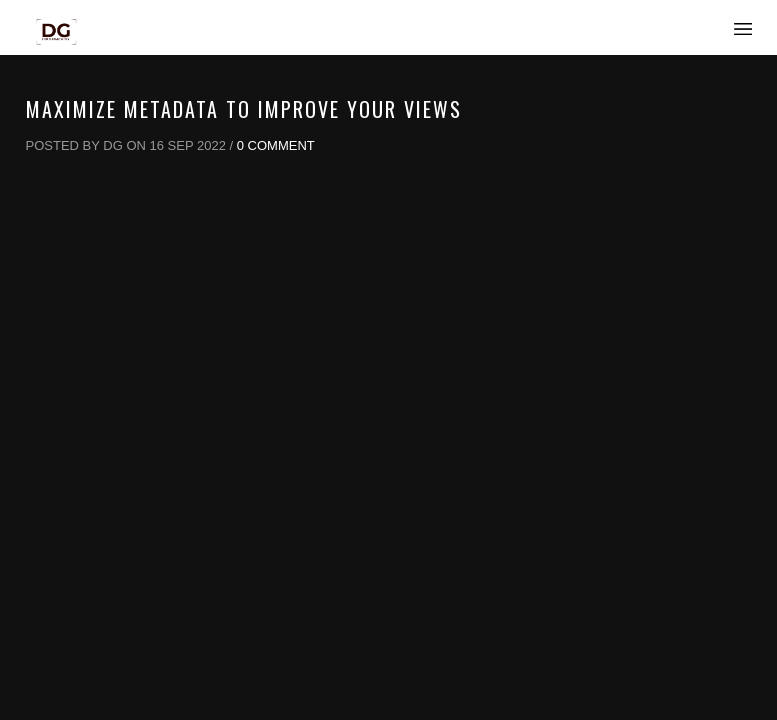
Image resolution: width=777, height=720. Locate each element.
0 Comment (276, 145)
